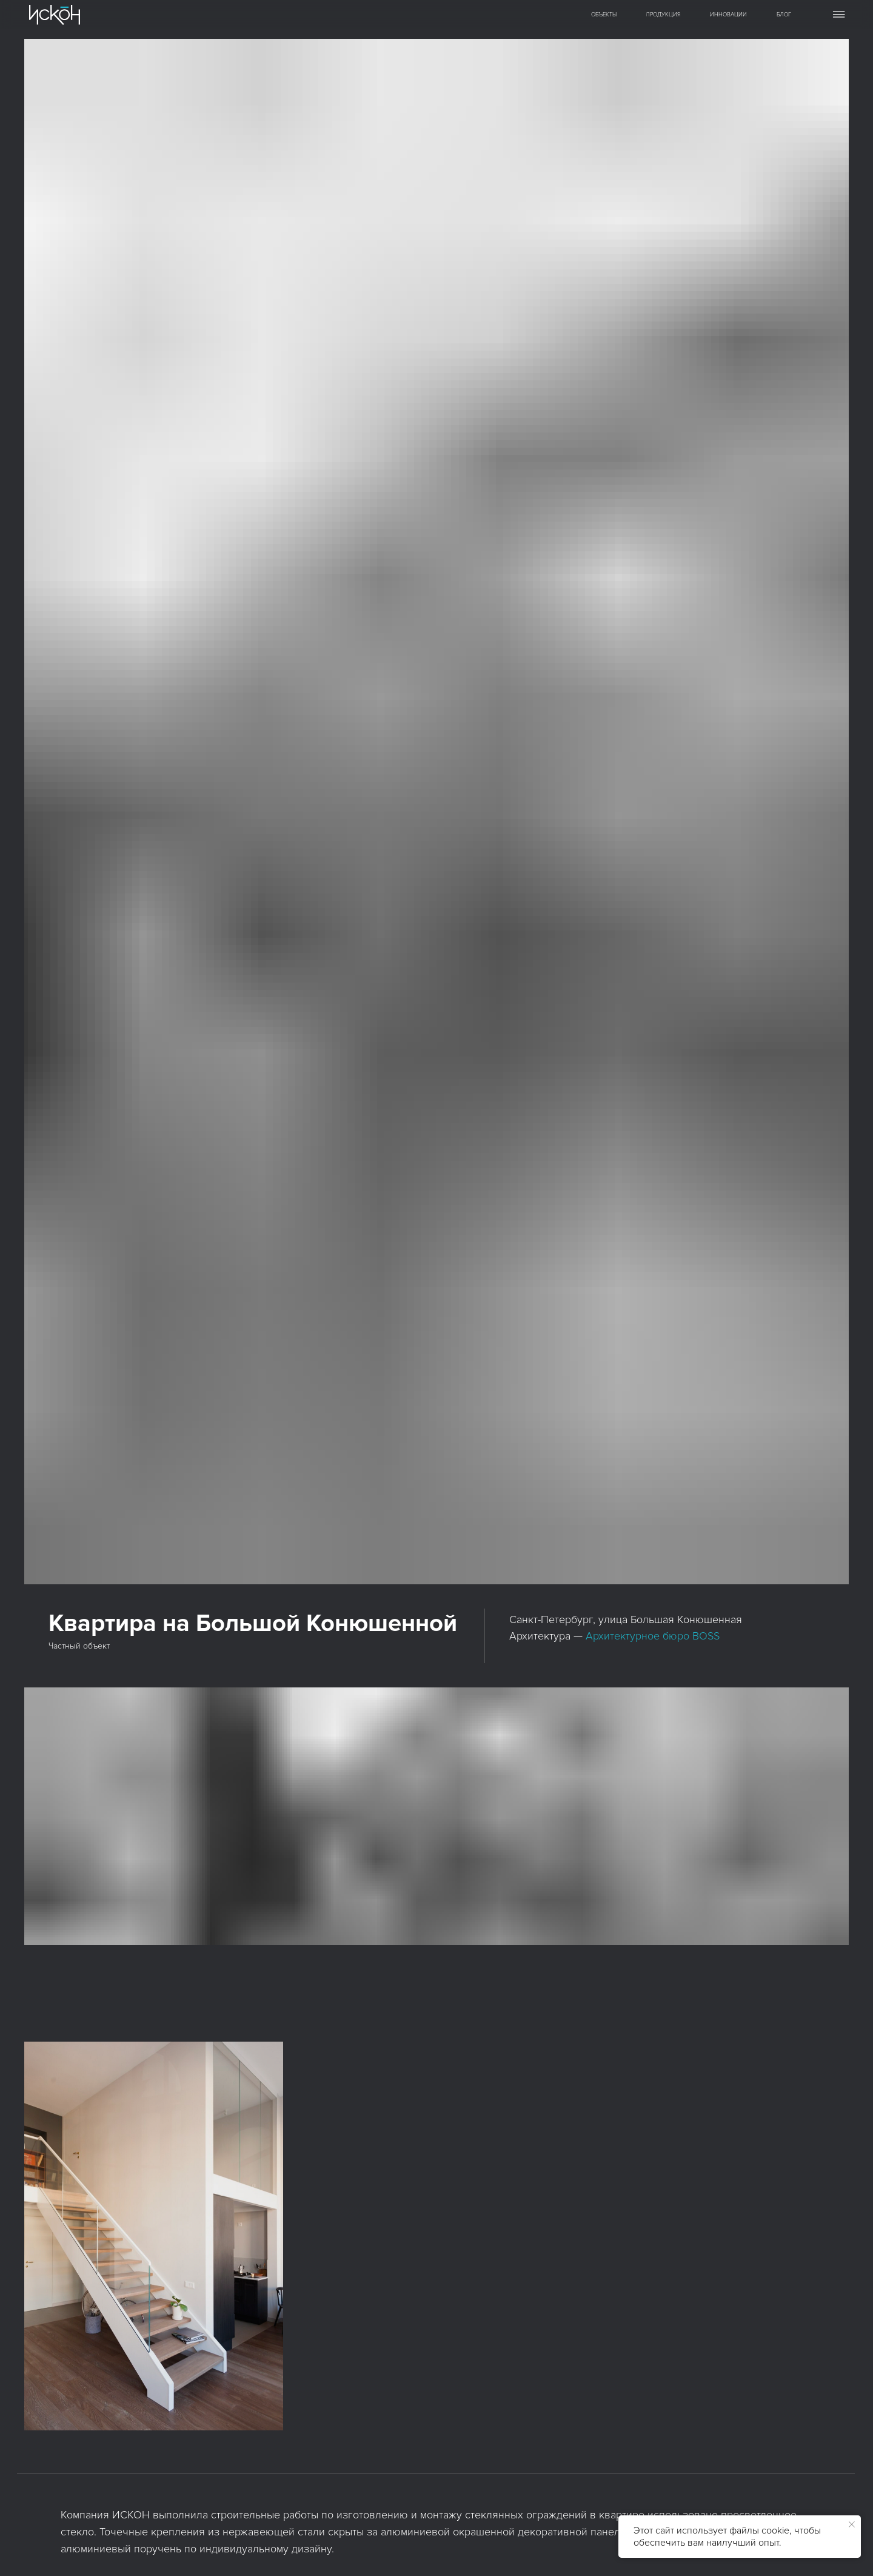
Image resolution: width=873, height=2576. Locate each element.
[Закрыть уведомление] (852, 2524)
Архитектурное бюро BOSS (653, 1636)
